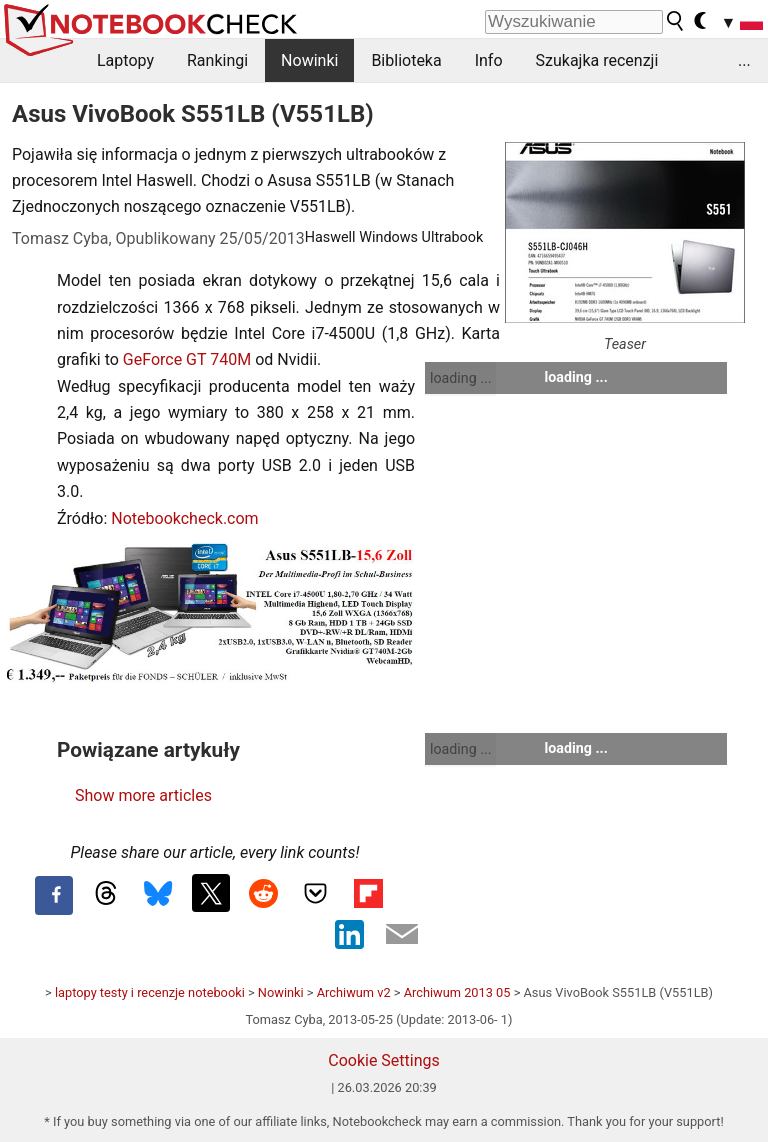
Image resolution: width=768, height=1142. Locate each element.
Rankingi (217, 60)
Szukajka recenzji (597, 60)
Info (489, 60)
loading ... (460, 378)
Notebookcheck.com (184, 518)
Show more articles (143, 795)
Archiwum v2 (354, 992)
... (744, 60)
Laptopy (125, 60)
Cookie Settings (384, 1060)
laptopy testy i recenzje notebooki (150, 992)
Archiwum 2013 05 (457, 992)
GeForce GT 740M (187, 359)
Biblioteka (406, 60)
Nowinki (309, 60)
